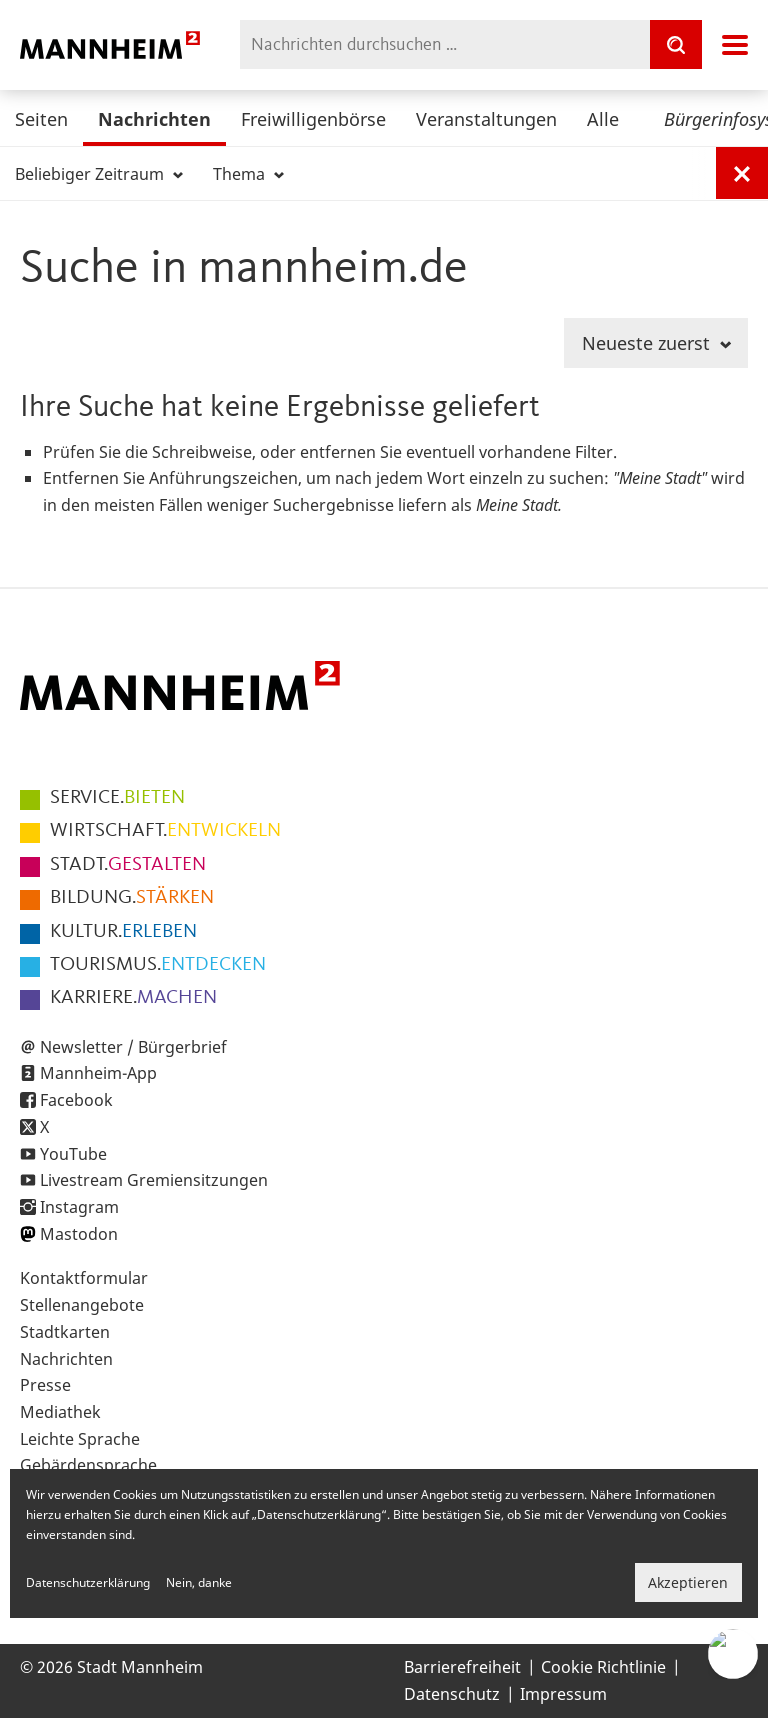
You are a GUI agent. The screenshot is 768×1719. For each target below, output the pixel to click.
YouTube (73, 1154)
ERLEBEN (123, 932)
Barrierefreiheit (462, 1667)
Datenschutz (452, 1694)
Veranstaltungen (486, 119)
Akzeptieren (688, 1582)
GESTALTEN (128, 865)
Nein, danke (199, 1582)
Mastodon (79, 1234)
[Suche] (676, 44)
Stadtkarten (65, 1332)
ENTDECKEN (158, 965)
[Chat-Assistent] (733, 1654)
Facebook (76, 1100)
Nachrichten (154, 119)
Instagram (79, 1207)
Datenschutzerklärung (88, 1582)
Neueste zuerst (656, 343)
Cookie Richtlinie (603, 1667)
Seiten (41, 119)
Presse (45, 1385)
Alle (603, 119)
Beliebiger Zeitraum (99, 174)
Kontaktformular (84, 1278)
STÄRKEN (132, 898)
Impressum (563, 1694)
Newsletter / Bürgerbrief (133, 1047)
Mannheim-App (98, 1073)
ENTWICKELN (165, 831)
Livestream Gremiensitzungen (154, 1180)
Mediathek (60, 1412)
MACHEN (133, 998)
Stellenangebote (82, 1305)
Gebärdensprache (88, 1465)
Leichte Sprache (80, 1439)
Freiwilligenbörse (313, 119)
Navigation (735, 45)
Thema (248, 174)
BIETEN (117, 798)
